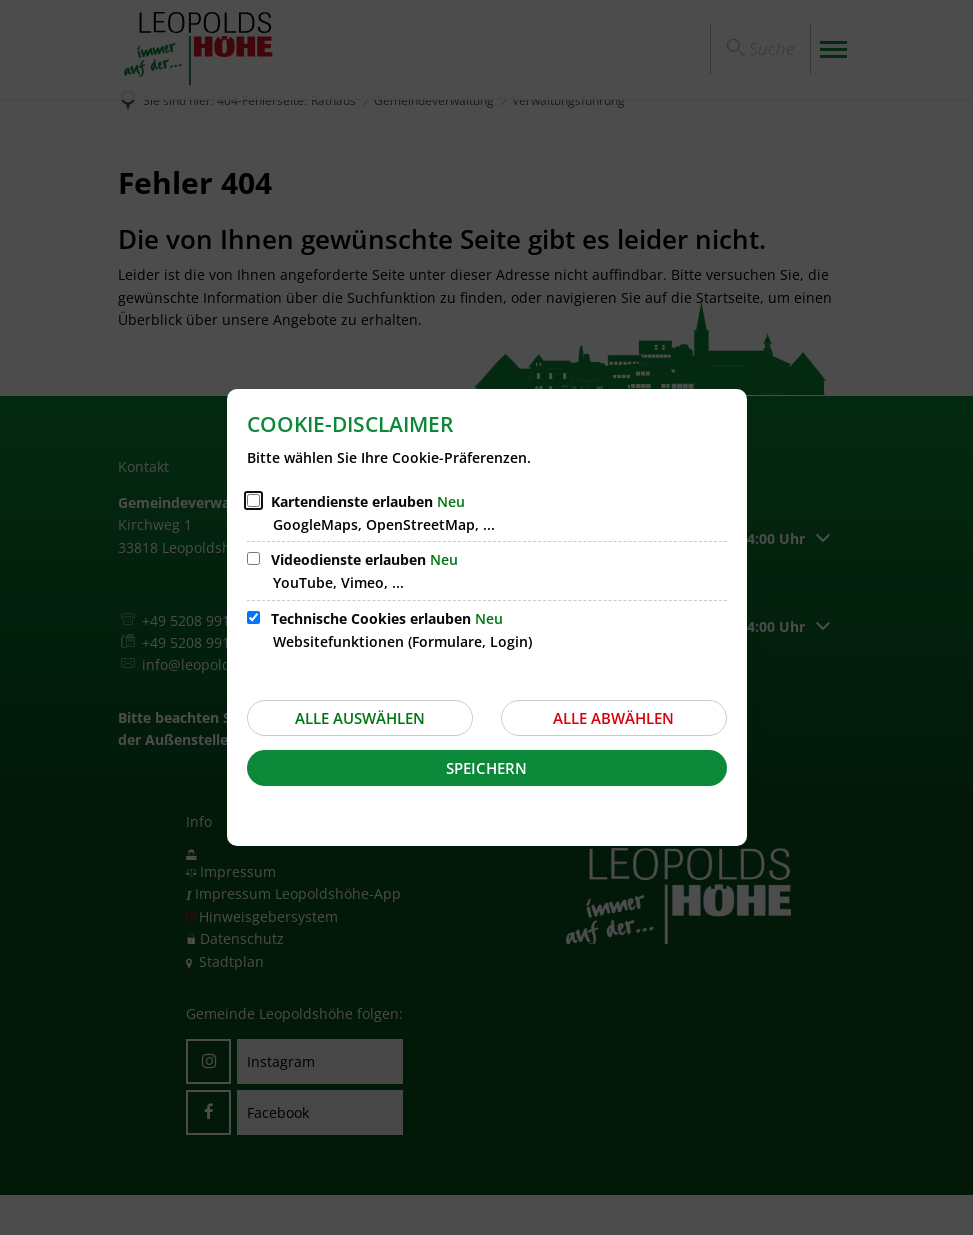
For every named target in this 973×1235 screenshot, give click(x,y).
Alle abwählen (613, 718)
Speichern (486, 768)
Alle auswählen (360, 718)
